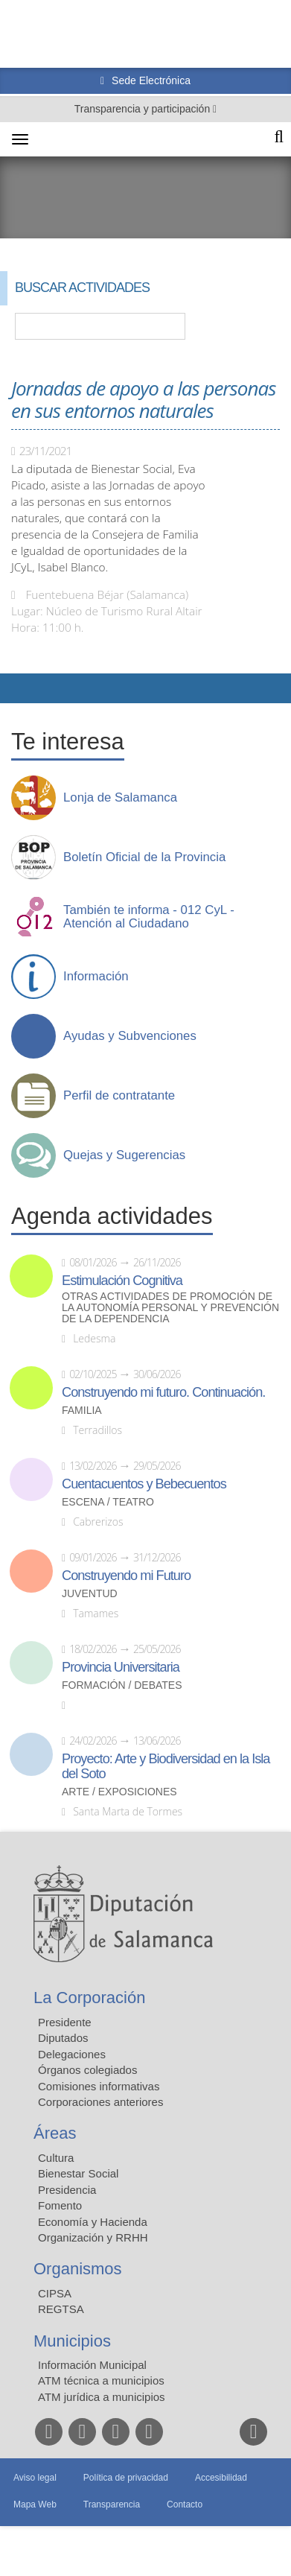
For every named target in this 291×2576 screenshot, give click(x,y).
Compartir (18, 688)
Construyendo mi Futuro (126, 1575)
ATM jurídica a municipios (101, 2397)
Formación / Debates (122, 1685)
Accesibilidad (221, 2477)
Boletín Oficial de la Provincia (144, 857)
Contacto (184, 2504)
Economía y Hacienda (92, 2221)
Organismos (77, 2268)
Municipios (72, 2341)
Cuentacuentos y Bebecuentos (144, 1483)
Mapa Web (35, 2504)
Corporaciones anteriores (100, 2102)
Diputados (63, 2037)
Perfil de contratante (119, 1096)
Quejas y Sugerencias (124, 1155)
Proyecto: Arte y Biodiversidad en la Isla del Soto (165, 1766)
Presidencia (67, 2189)
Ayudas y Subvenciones (129, 1036)
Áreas (54, 2133)
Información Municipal (92, 2364)
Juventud (90, 1593)
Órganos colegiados (87, 2069)
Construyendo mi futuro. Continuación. (163, 1392)
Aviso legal (35, 2477)
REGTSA (61, 2309)
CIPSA (54, 2293)
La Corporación (89, 1997)
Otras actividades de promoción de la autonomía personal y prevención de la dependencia (170, 1308)
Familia (82, 1410)
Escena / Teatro (108, 1502)
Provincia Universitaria (120, 1667)
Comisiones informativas (98, 2086)
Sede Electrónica (150, 80)
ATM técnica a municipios (101, 2380)
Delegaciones (72, 2054)
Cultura (56, 2157)
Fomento (60, 2205)
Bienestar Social (78, 2173)
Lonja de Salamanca (120, 798)
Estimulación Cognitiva (122, 1280)
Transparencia (111, 2504)
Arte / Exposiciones (119, 1792)
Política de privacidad (125, 2477)
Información (96, 976)
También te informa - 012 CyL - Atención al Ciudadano (148, 917)
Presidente (65, 2022)
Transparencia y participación (143, 109)
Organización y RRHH (93, 2237)
